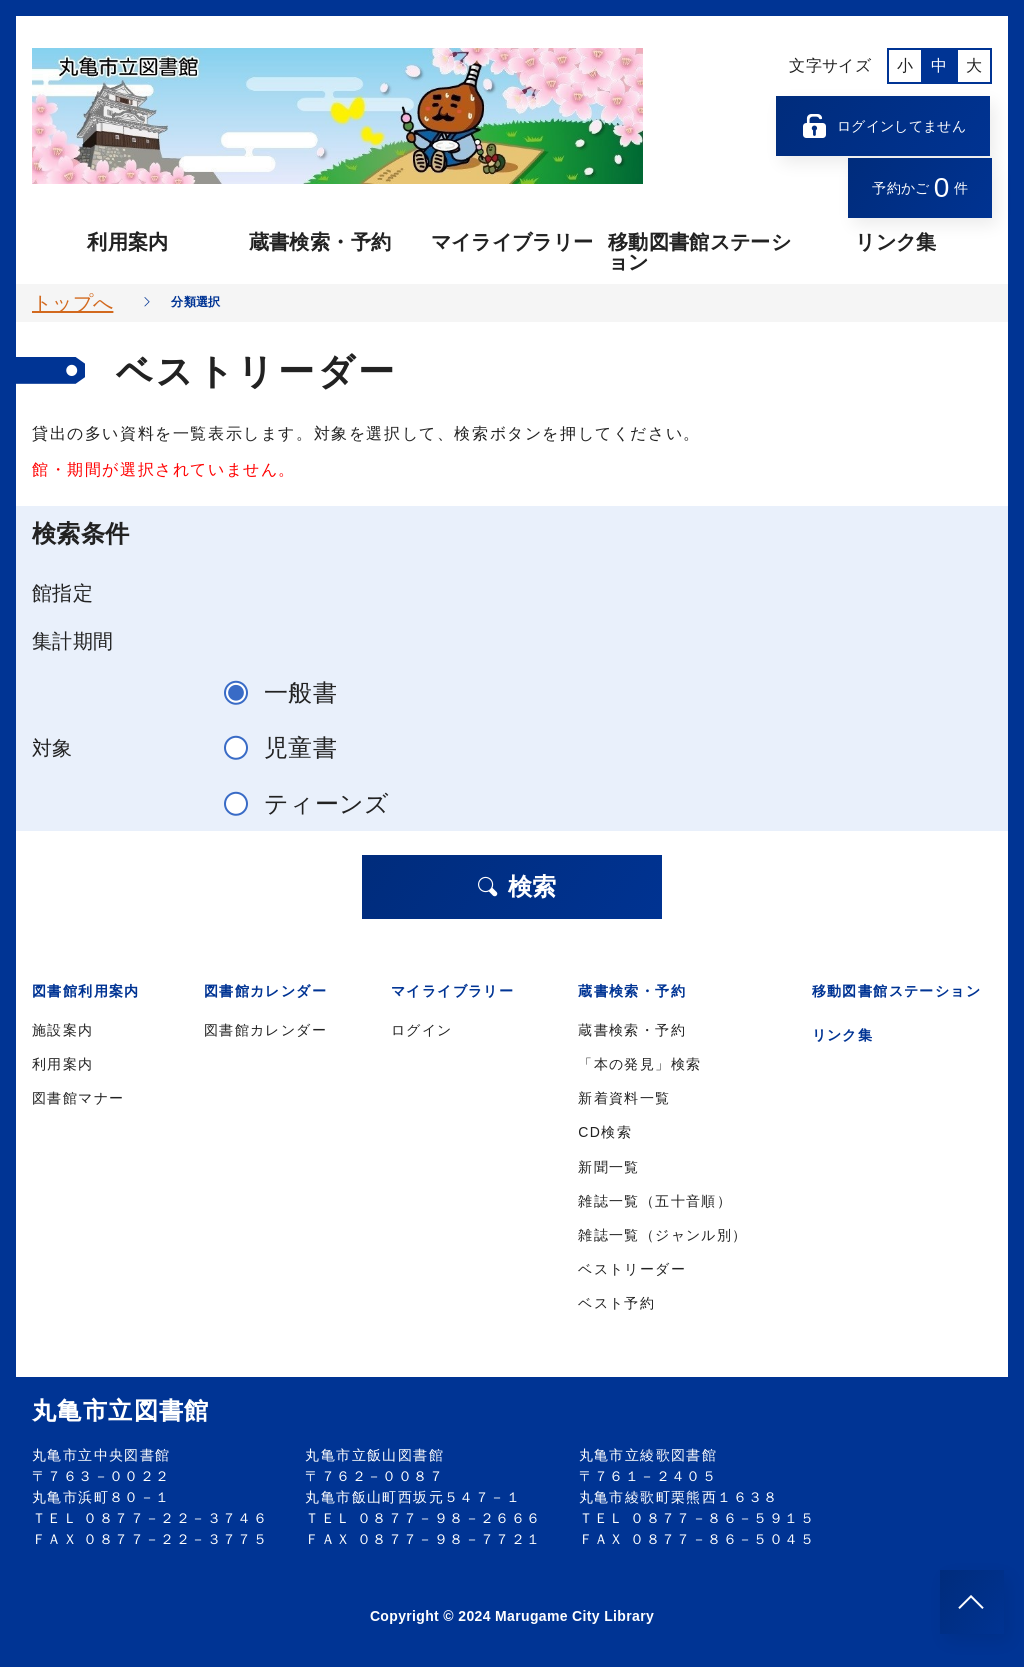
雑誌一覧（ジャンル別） (662, 1235)
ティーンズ (315, 803)
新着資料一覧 (624, 1098)
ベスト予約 (616, 1303)
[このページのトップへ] (972, 1602)
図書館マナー (78, 1098)
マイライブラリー (512, 242)
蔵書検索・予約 (320, 242)
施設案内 (63, 1030)
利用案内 (127, 242)
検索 (516, 886)
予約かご (920, 187)
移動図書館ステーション (699, 252)
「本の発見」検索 (639, 1064)
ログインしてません (883, 126)
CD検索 (605, 1132)
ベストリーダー (632, 1269)
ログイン (422, 1030)
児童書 (289, 747)
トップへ (72, 303)
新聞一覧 (609, 1167)
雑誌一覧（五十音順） (655, 1201)
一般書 (289, 692)
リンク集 (895, 242)
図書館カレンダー (265, 1030)
